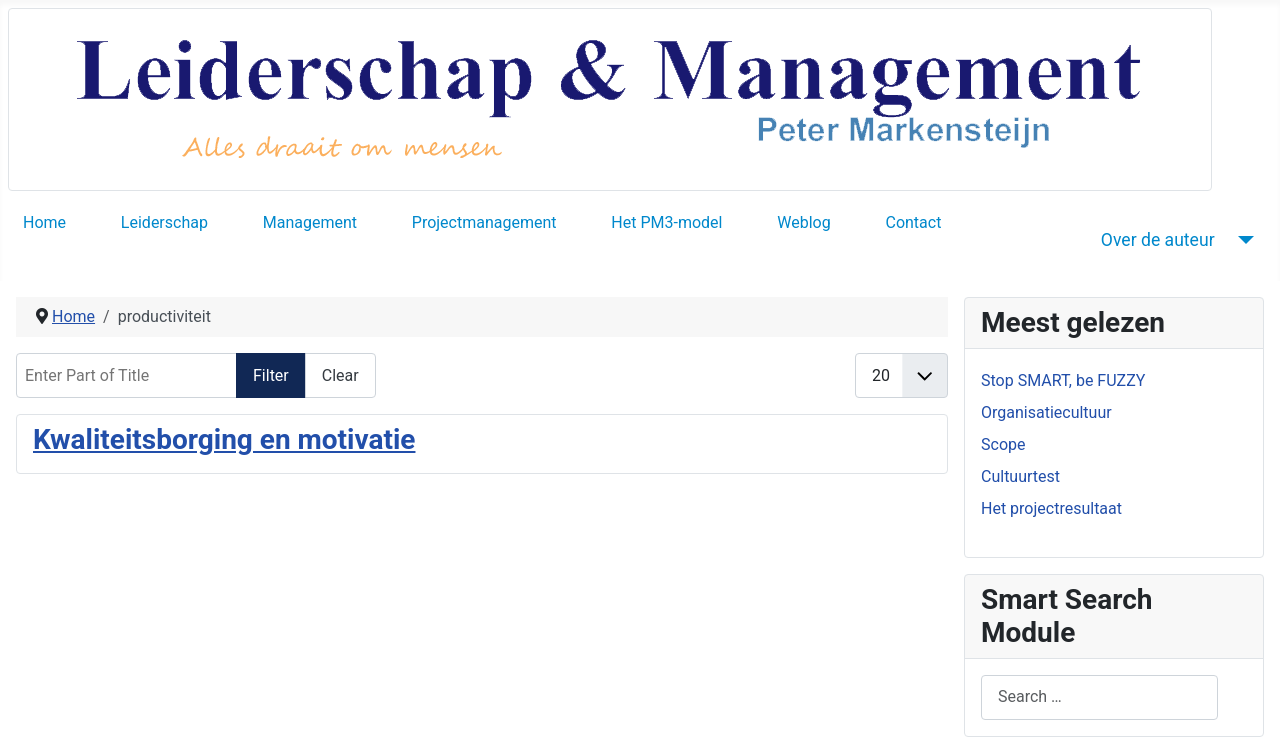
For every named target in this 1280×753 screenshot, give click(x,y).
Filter (271, 375)
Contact (913, 222)
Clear (340, 375)
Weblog (803, 222)
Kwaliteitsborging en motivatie (224, 439)
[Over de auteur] (1242, 240)
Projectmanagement (484, 222)
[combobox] (1099, 697)
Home (44, 222)
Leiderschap (164, 222)
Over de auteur (1158, 240)
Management (310, 222)
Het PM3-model (666, 222)
